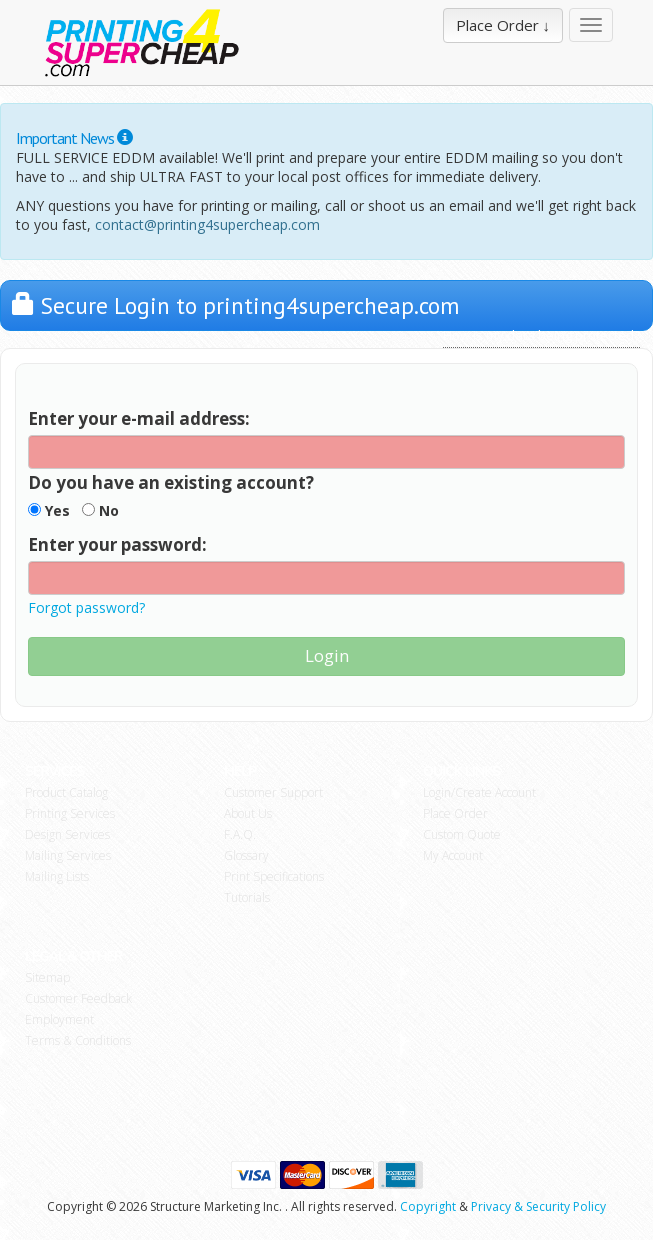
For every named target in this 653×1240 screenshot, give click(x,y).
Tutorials (247, 897)
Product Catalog (66, 792)
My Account (453, 855)
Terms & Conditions (78, 1040)
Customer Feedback (78, 998)
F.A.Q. (240, 834)
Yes (49, 510)
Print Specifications (274, 876)
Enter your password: (117, 544)
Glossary (246, 855)
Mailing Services (68, 855)
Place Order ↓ (503, 25)
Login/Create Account (479, 792)
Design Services (67, 834)
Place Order (455, 813)
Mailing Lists (57, 876)
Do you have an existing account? (171, 482)
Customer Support (273, 792)
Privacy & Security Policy (538, 1206)
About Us (248, 813)
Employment (59, 1019)
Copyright (428, 1206)
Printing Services (70, 813)
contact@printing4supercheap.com (207, 224)
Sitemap (47, 977)
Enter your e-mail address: (139, 418)
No (100, 510)
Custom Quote (462, 834)
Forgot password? (86, 607)
